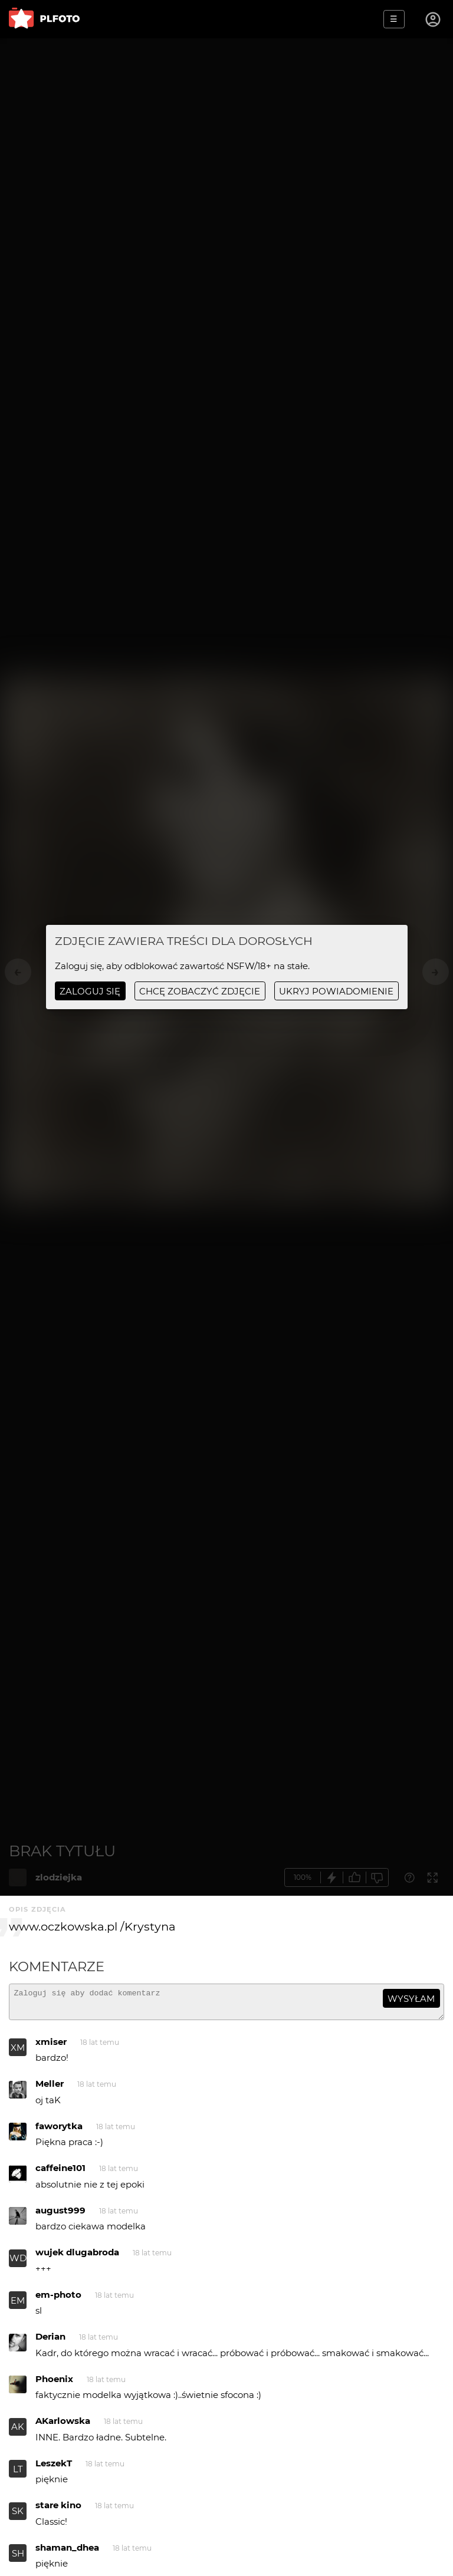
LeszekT (53, 2468)
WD (18, 2263)
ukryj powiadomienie (336, 991)
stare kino (58, 2510)
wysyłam (411, 1998)
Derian (50, 2341)
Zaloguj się (90, 991)
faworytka (59, 2131)
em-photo (58, 2299)
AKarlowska (62, 2426)
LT (18, 2474)
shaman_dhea (67, 2552)
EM (18, 2305)
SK (18, 2516)
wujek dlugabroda (77, 2257)
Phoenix (54, 2384)
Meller (49, 2088)
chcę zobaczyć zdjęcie (199, 991)
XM (18, 2052)
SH (18, 2558)
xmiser (51, 2047)
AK (17, 2431)
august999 (60, 2215)
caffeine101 (60, 2173)
